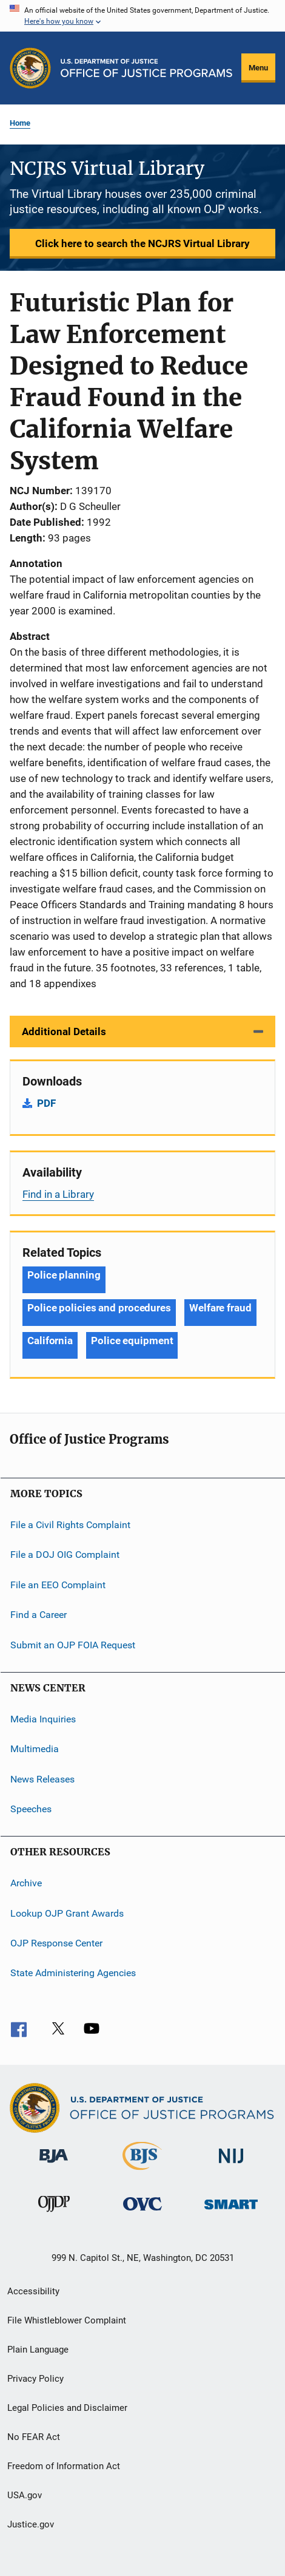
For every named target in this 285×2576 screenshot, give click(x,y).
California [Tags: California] (50, 1340)
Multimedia (34, 1749)
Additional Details (64, 1031)
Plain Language (38, 2349)
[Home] (146, 68)
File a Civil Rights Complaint (70, 1525)
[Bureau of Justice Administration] (53, 2165)
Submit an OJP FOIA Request (72, 1644)
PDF (46, 1103)
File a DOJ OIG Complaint (64, 1554)
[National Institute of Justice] (231, 2165)
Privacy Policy (35, 2378)
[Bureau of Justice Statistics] (142, 2172)
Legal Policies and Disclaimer (67, 2407)
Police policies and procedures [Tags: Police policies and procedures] (99, 1308)
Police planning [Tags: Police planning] (64, 1275)
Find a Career (38, 1614)
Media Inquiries (43, 1719)
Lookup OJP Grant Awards (67, 1913)
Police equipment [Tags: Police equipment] (132, 1340)
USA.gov (24, 2495)
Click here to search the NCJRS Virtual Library (142, 243)
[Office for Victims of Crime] (142, 2212)
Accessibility (33, 2291)
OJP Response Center (56, 1943)
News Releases (42, 1778)
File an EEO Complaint (58, 1585)
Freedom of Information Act (63, 2466)
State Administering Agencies (73, 1973)
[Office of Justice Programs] (30, 68)
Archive (26, 1883)
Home (20, 122)
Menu (258, 67)
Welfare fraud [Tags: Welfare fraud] (220, 1308)
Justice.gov (30, 2524)
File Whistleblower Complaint (66, 2320)
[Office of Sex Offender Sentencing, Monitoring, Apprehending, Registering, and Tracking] (231, 2211)
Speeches (31, 1809)
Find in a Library (58, 1194)
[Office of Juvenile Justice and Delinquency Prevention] (54, 2214)
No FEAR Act (33, 2437)
